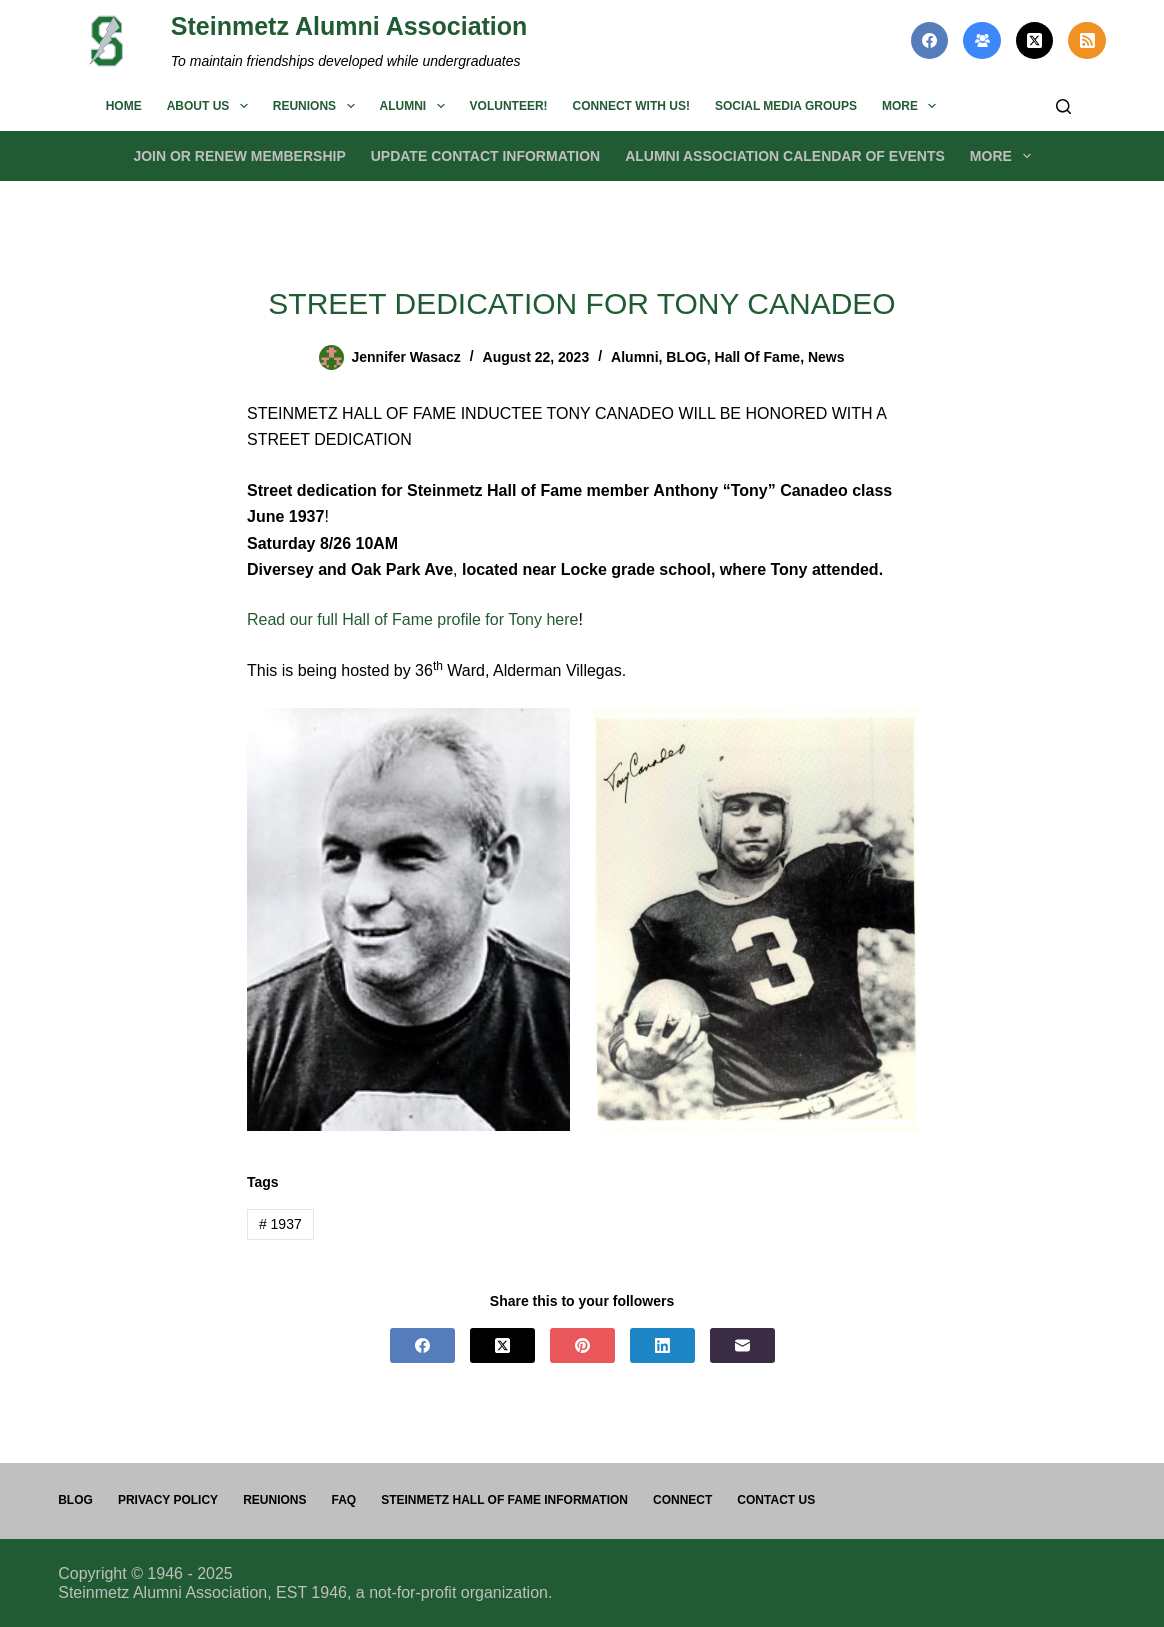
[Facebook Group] (982, 41)
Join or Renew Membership (239, 156)
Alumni (416, 106)
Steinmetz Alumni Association (349, 26)
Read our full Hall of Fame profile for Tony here (412, 619)
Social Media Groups (786, 106)
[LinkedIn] (662, 1345)
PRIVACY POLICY (168, 1500)
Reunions (318, 106)
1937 (280, 1224)
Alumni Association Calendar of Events (785, 156)
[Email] (742, 1345)
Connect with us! (631, 106)
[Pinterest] (582, 1345)
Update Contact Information (485, 156)
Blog (75, 1500)
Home (124, 106)
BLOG (686, 357)
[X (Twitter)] (1035, 41)
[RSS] (1087, 41)
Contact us (776, 1500)
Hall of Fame (758, 357)
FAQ (343, 1500)
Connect (682, 1500)
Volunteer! (509, 106)
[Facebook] (930, 41)
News (826, 357)
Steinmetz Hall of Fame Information (504, 1500)
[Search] (1063, 106)
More (913, 106)
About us (211, 106)
